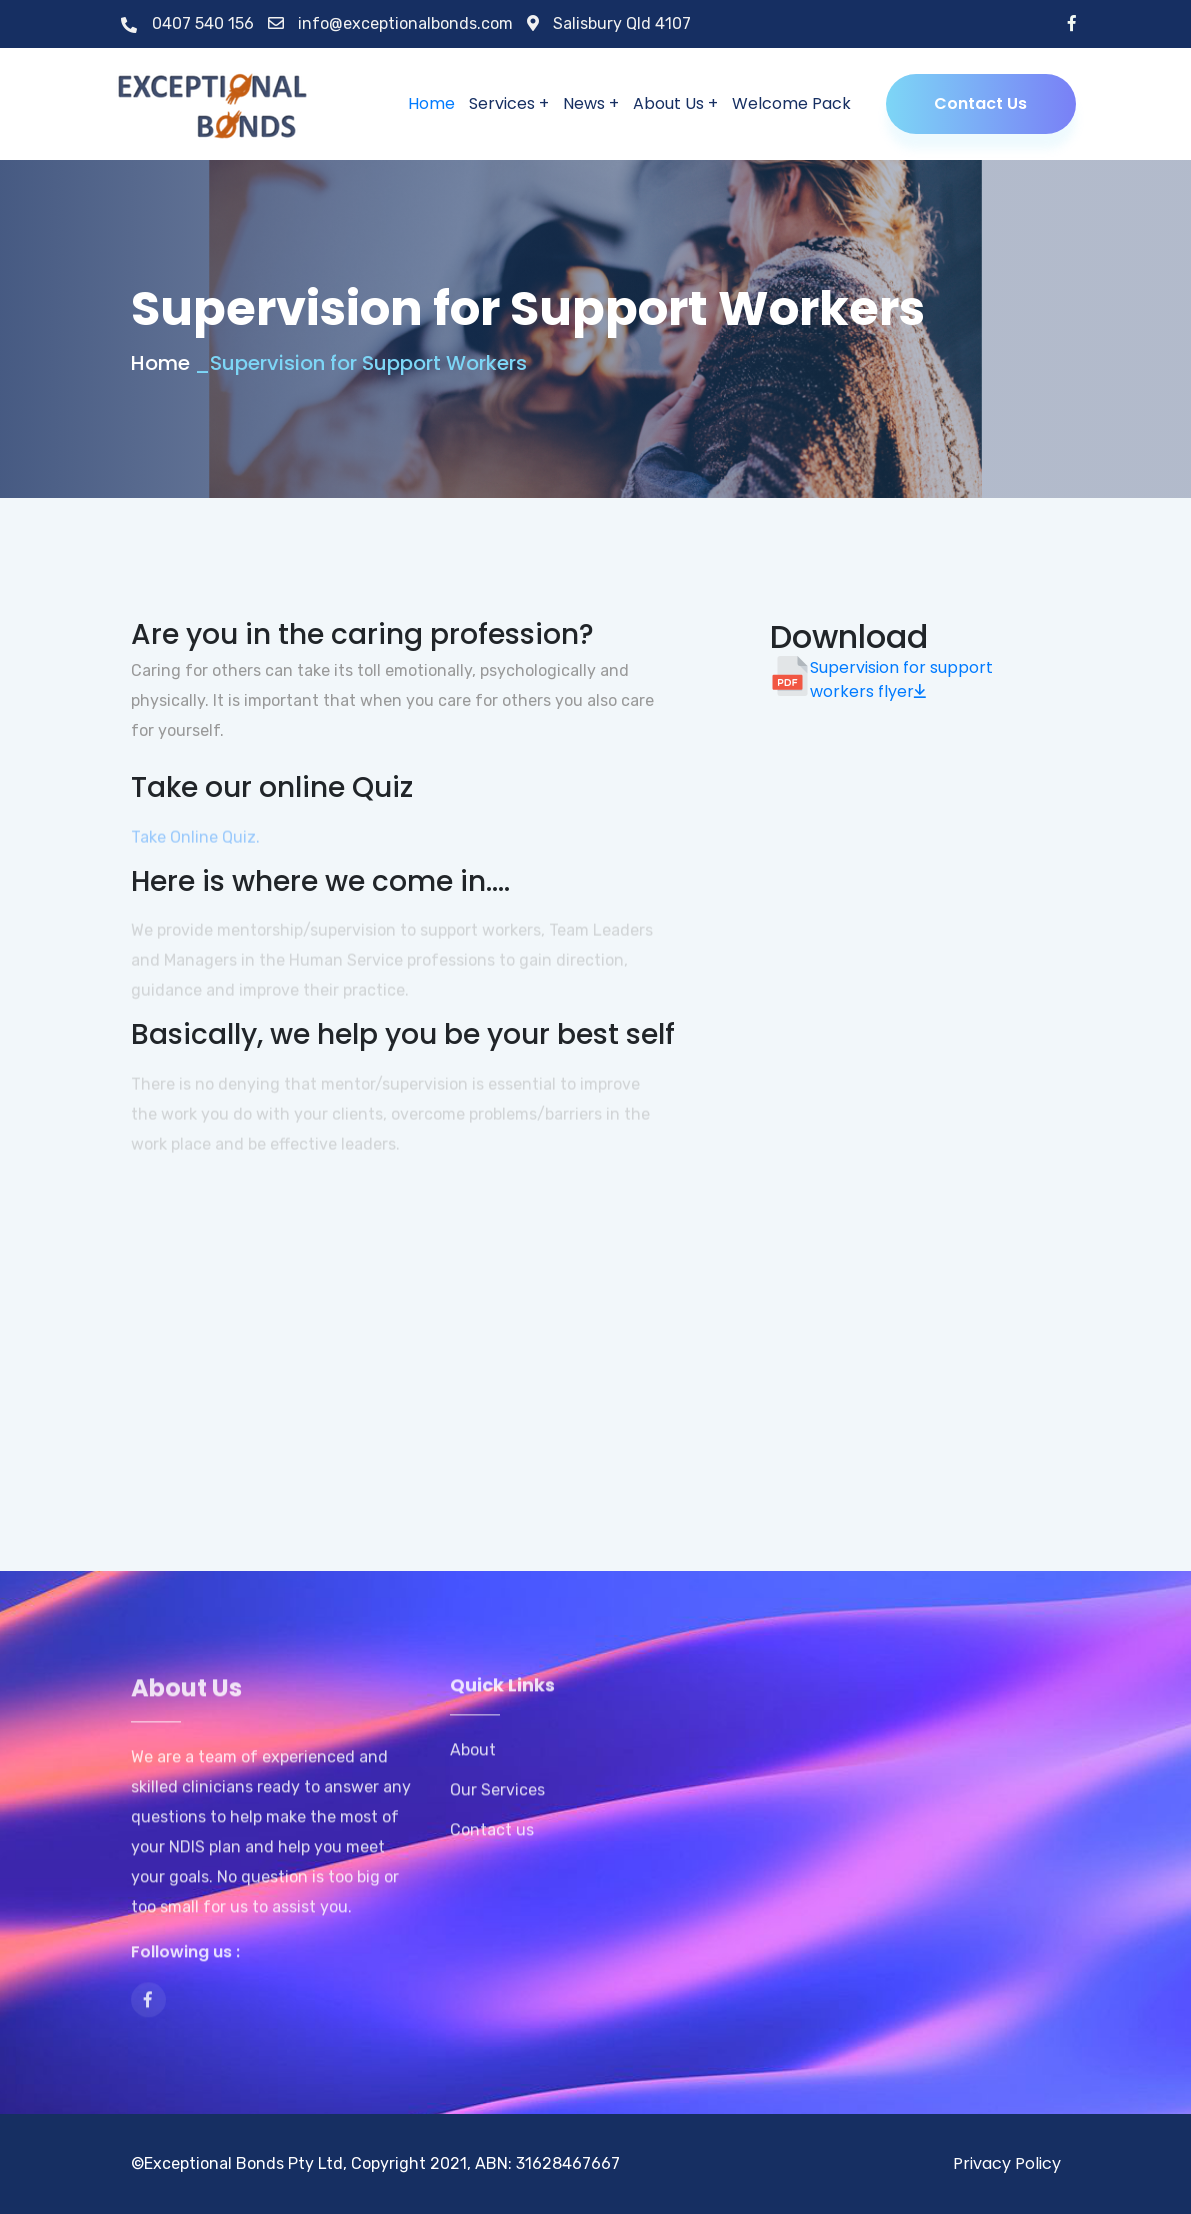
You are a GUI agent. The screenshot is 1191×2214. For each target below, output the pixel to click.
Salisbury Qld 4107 (609, 23)
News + (591, 103)
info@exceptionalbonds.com (390, 23)
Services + (509, 103)
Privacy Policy (1007, 2163)
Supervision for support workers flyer (901, 679)
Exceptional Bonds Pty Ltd (243, 2163)
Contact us (492, 1846)
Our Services (497, 1806)
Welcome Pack (791, 103)
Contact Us (980, 103)
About (473, 1766)
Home (431, 103)
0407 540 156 (187, 23)
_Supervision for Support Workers (360, 363)
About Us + (675, 103)
